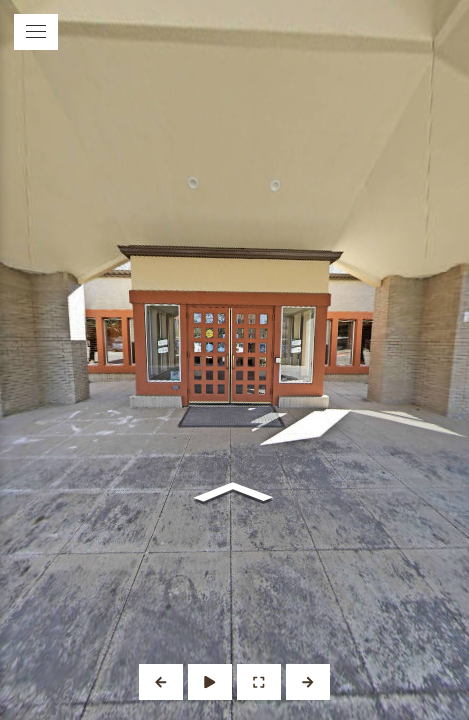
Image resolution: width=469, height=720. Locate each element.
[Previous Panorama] (161, 682)
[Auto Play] (210, 682)
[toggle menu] (36, 32)
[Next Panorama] (308, 682)
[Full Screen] (259, 682)
